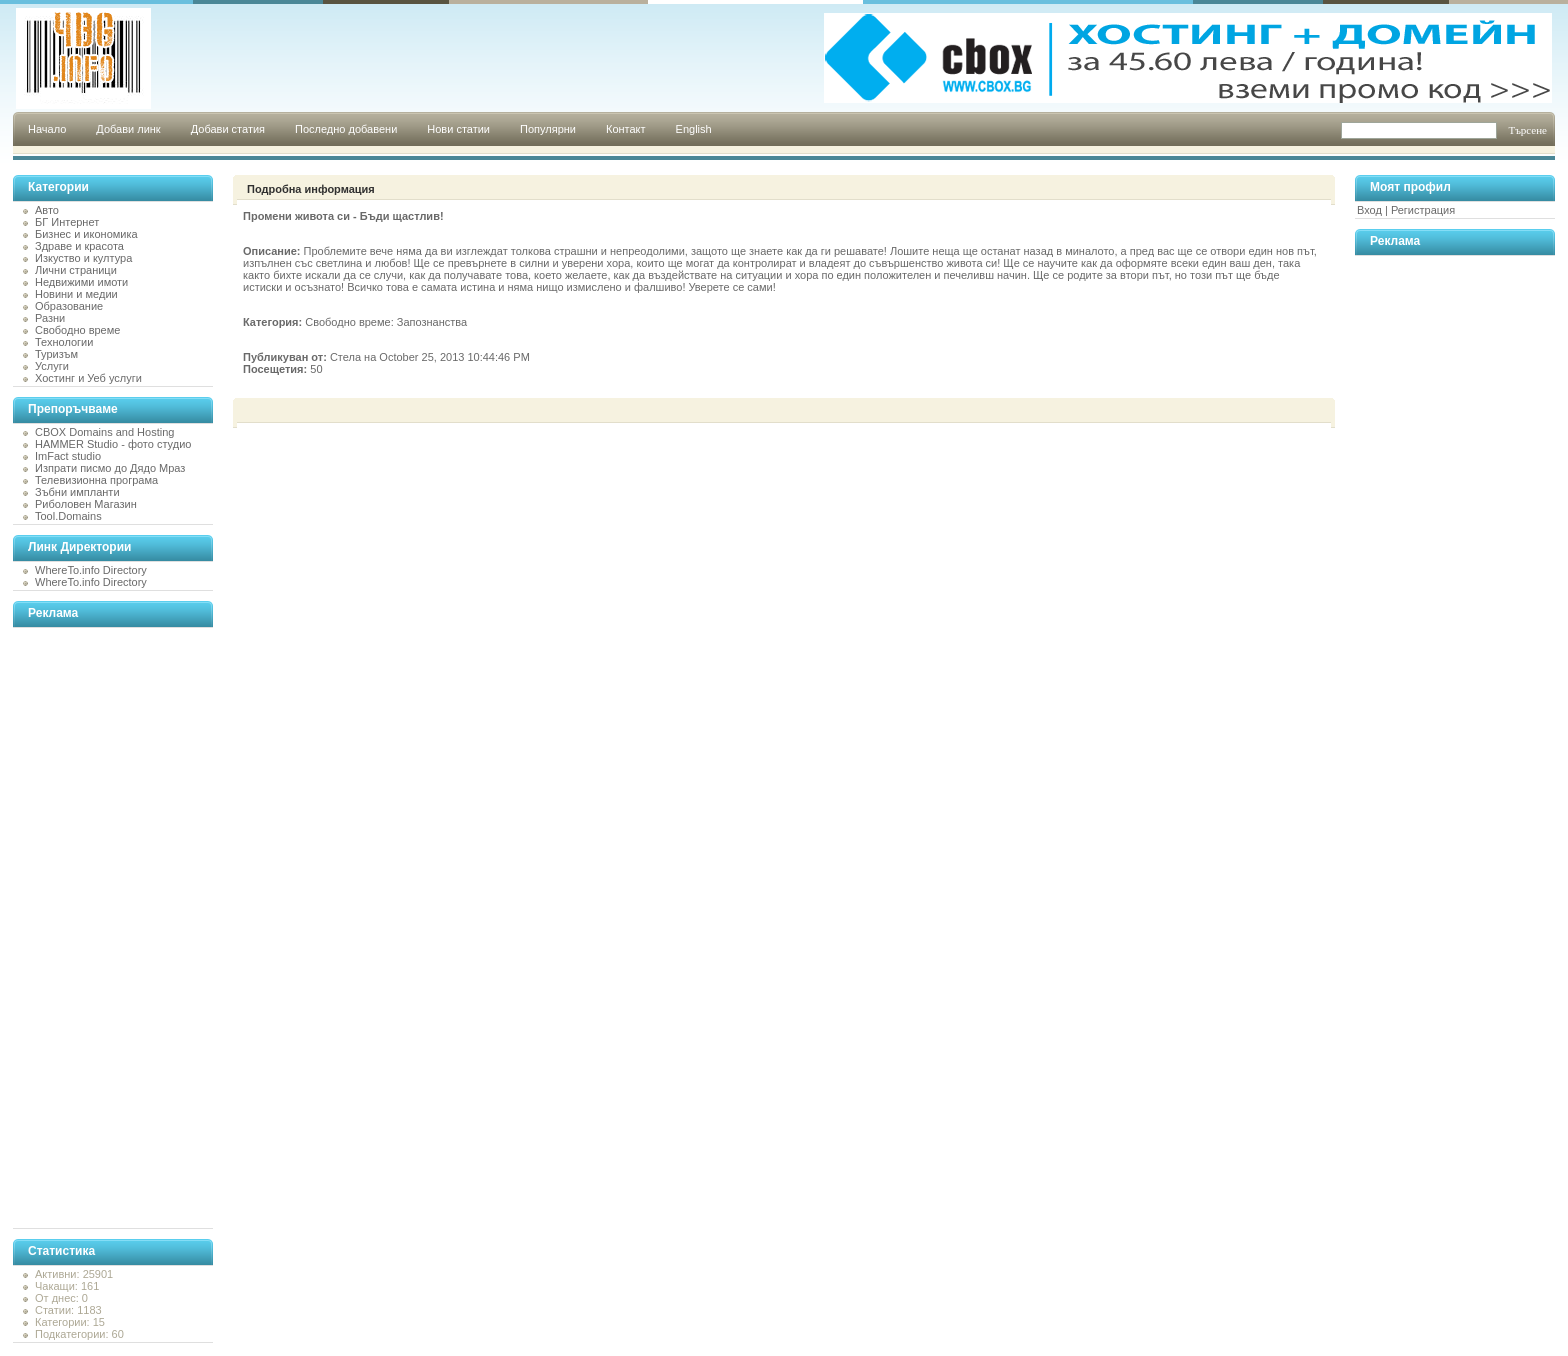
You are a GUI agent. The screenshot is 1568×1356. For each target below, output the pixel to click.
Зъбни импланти (77, 492)
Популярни (548, 129)
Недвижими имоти (81, 282)
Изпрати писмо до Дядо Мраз (110, 468)
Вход (1369, 210)
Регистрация (1423, 210)
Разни (50, 318)
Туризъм (56, 354)
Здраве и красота (79, 246)
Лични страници (76, 270)
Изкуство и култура (83, 258)
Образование (69, 306)
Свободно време (77, 330)
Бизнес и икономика (86, 234)
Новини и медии (76, 294)
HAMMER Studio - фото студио (113, 444)
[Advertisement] (93, 928)
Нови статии (458, 129)
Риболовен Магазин (86, 504)
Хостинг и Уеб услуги (88, 378)
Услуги (52, 366)
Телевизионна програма (96, 480)
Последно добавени (346, 129)
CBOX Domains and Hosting (104, 432)
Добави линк (128, 129)
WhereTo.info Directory (91, 570)
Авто (47, 210)
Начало (47, 129)
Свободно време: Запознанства (386, 322)
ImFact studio (68, 456)
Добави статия (228, 129)
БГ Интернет (67, 222)
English (694, 129)
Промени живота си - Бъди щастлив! (343, 216)
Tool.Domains (68, 516)
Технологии (64, 342)
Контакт (626, 129)
